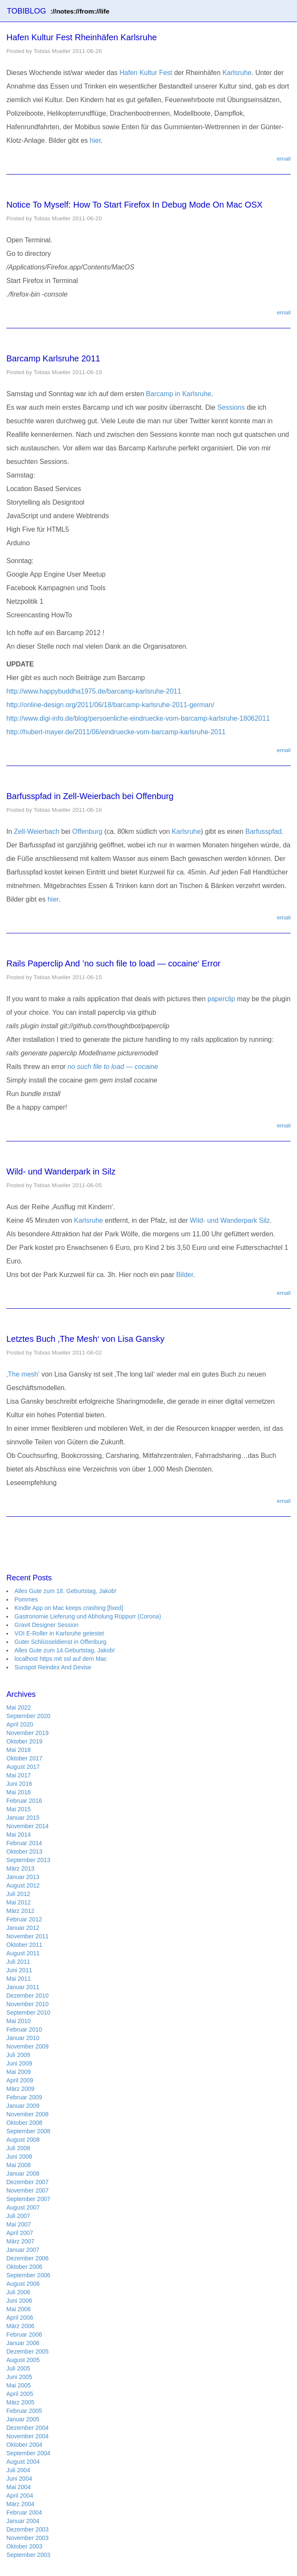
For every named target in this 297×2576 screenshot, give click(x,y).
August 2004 (23, 2461)
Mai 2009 (18, 2071)
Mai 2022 (18, 1707)
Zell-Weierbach (36, 831)
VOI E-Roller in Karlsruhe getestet (59, 1633)
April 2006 (19, 2317)
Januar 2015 (22, 1817)
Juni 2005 (19, 2376)
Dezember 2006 (27, 2258)
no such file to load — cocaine (112, 1066)
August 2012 (23, 1885)
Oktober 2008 (24, 2122)
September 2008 (28, 2131)
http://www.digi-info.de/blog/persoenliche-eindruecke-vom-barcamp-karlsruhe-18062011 (138, 718)
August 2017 (23, 1766)
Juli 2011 (18, 1961)
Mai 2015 (18, 1809)
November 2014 (27, 1826)
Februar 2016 (24, 1800)
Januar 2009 (22, 2105)
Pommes (26, 1599)
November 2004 (27, 2436)
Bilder (184, 1274)
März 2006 (20, 2326)
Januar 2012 (22, 1927)
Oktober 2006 (24, 2266)
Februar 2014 (24, 1843)
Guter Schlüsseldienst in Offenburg (60, 1641)
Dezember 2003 (27, 2529)
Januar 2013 (22, 1877)
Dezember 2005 (27, 2351)
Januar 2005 (22, 2419)
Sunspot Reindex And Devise (52, 1667)
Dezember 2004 (27, 2427)
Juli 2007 (18, 2215)
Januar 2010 (22, 2038)
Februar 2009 (24, 2097)
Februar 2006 (24, 2334)
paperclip (221, 998)
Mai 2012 (18, 1902)
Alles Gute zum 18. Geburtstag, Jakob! (65, 1591)
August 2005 (23, 2360)
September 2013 (28, 1860)
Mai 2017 (18, 1775)
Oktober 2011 (24, 1944)
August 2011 (23, 1953)
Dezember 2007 (27, 2182)
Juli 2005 (18, 2368)
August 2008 (23, 2139)
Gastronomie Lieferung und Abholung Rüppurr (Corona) (87, 1616)
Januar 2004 (22, 2521)
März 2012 (20, 1910)
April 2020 (19, 1724)
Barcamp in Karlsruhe (178, 393)
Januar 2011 (22, 1987)
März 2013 (20, 1868)
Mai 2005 (18, 2385)
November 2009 (27, 2046)
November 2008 (27, 2114)
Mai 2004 (18, 2487)
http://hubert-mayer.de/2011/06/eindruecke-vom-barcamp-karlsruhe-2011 (116, 732)
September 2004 (28, 2453)
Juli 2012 (18, 1893)
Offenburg (87, 831)
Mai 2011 (18, 1978)
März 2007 (20, 2241)
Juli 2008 (18, 2148)
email (284, 158)
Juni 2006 (19, 2300)
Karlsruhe (236, 72)
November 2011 (27, 1936)
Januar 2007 (22, 2249)
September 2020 (28, 1716)
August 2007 (23, 2207)
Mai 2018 (18, 1749)
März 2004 (20, 2504)
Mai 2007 (18, 2224)
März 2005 (20, 2402)
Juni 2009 (19, 2063)
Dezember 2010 (27, 1995)
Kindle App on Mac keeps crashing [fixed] (68, 1607)
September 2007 (28, 2199)
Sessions (231, 407)
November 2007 (27, 2190)
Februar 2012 (24, 1919)
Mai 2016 (18, 1792)
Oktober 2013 (24, 1851)
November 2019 (27, 1732)
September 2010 (28, 2012)
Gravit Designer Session (46, 1624)
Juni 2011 (19, 1970)
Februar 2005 (24, 2410)
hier (95, 140)
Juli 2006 (18, 2292)
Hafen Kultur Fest (146, 72)
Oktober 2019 (24, 1741)
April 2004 (19, 2495)
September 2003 (28, 2554)
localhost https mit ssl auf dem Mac (60, 1658)
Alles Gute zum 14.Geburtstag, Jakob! (64, 1650)
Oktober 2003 (24, 2546)
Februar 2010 (24, 2029)
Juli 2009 (18, 2054)
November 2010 (27, 2004)
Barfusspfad (263, 831)
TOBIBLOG (58, 11)
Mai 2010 (18, 2021)
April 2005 (19, 2393)
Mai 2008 (18, 2165)
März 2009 (20, 2088)
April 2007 (19, 2232)
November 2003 (27, 2537)
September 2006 (28, 2275)
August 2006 (23, 2283)
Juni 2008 (19, 2156)
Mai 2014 (18, 1834)
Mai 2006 (18, 2309)
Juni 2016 (19, 1783)
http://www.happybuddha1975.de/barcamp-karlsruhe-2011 (93, 691)
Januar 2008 (22, 2173)
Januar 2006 (22, 2343)
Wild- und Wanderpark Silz (230, 1220)
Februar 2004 (24, 2512)
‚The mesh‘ (22, 1374)
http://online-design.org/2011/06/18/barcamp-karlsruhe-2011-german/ (110, 704)
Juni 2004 (19, 2478)
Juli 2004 (18, 2470)
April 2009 (19, 2080)
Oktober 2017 (24, 1758)
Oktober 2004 (24, 2444)
